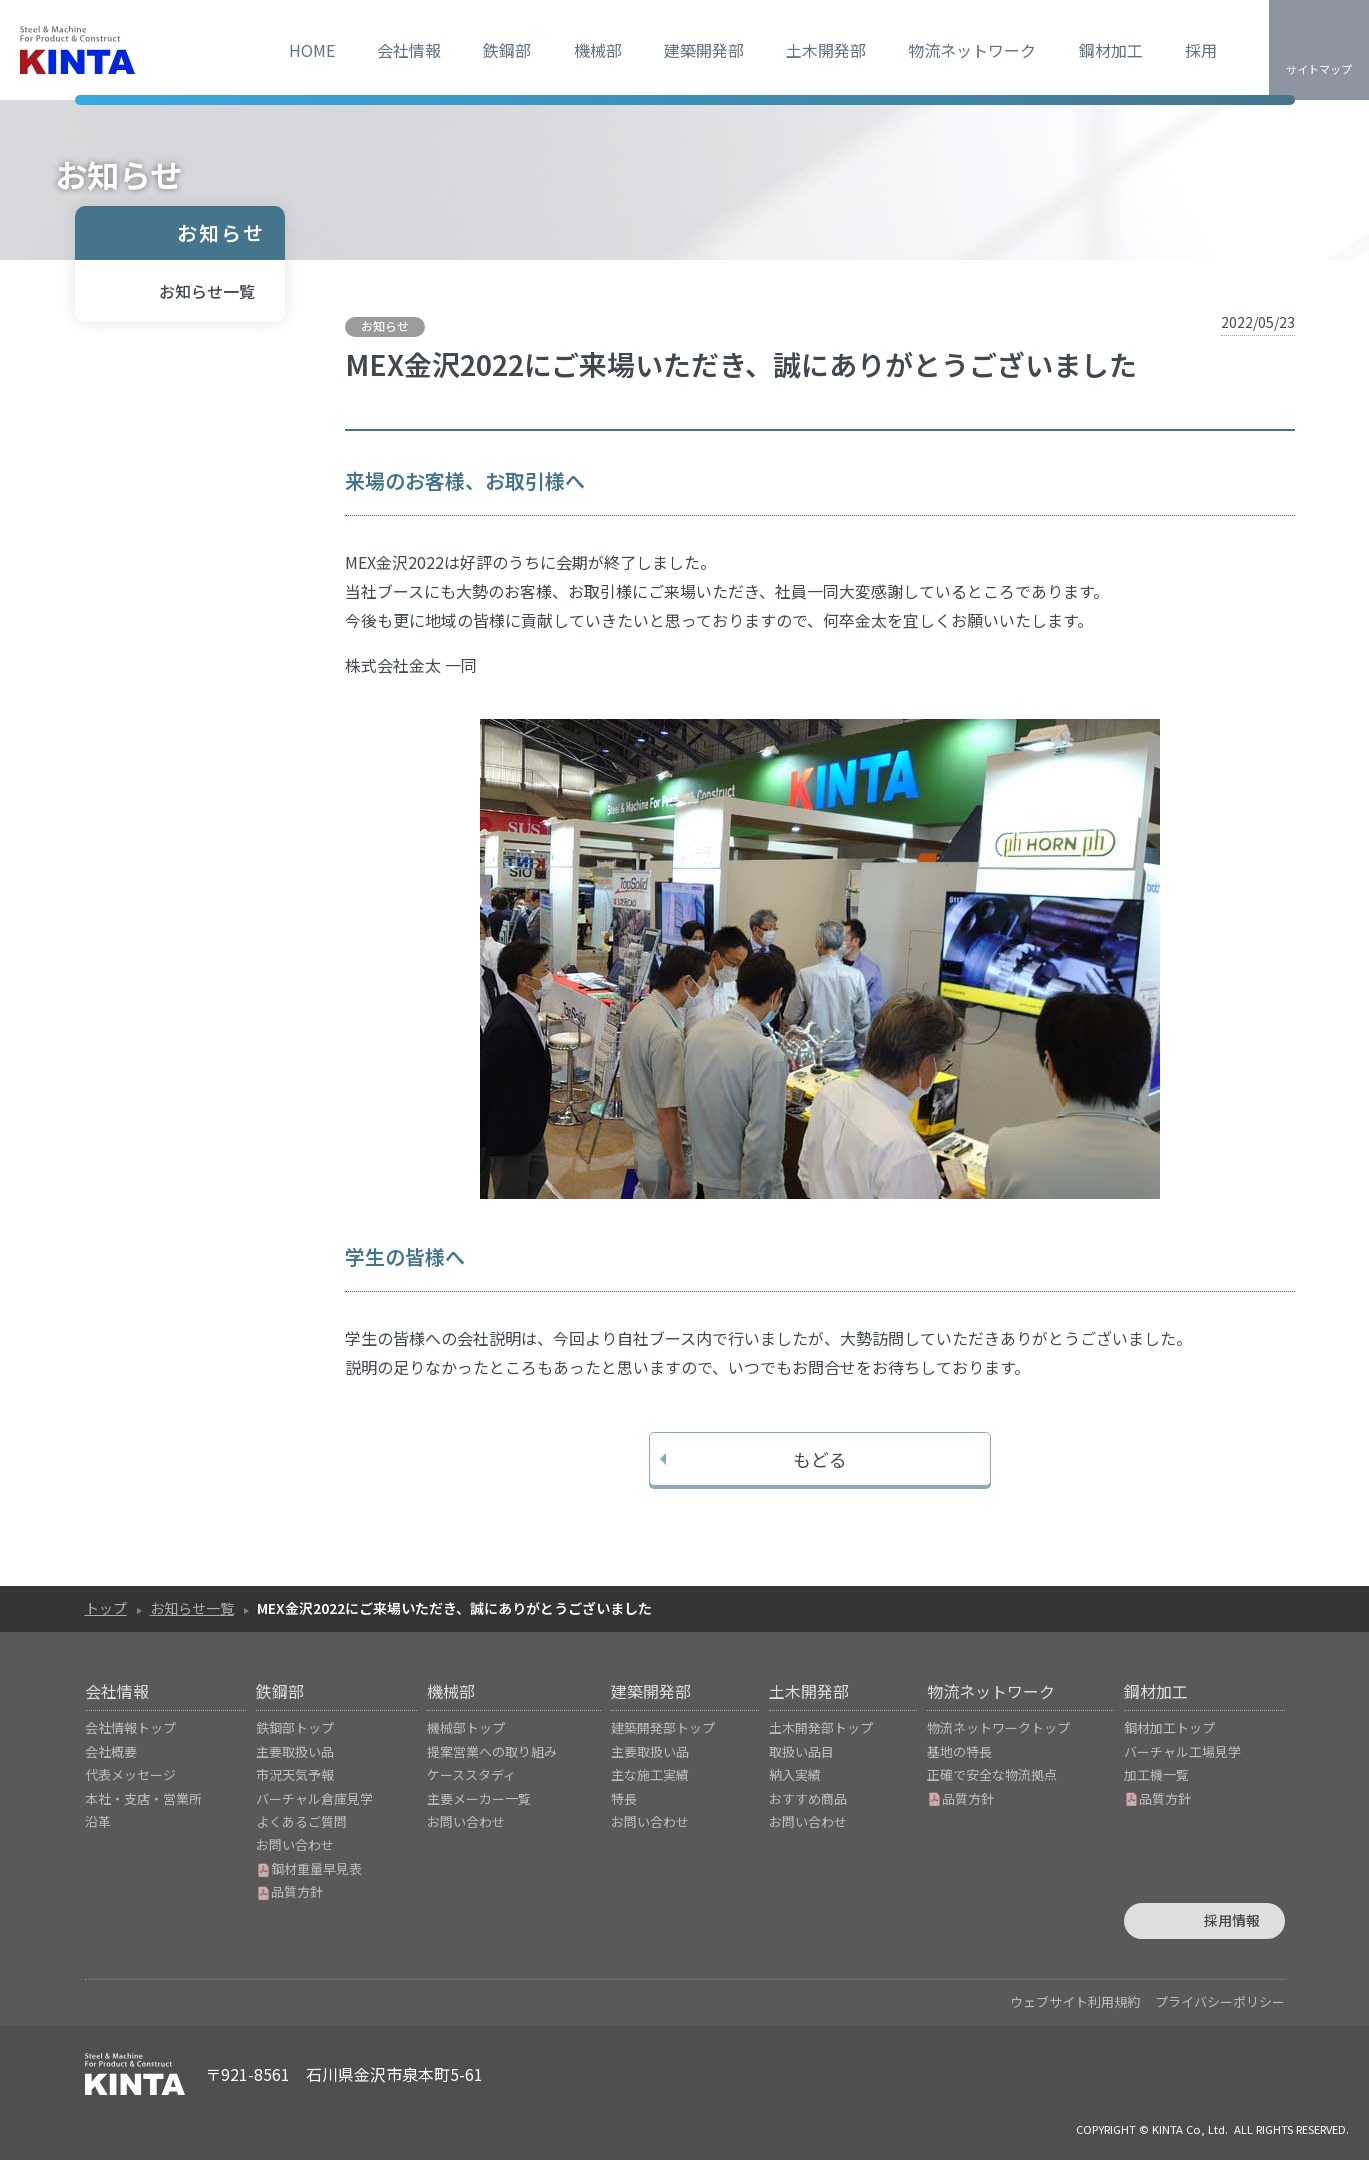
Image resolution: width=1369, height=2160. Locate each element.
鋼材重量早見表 (309, 1868)
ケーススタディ (471, 1774)
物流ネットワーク (972, 50)
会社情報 (409, 50)
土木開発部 (826, 50)
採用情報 (1232, 1920)
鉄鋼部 (507, 50)
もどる (820, 1459)
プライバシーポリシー (1220, 2001)
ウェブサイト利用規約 (1075, 2001)
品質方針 (289, 1891)
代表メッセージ (130, 1774)
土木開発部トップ (821, 1727)
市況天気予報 (295, 1774)
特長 (624, 1798)
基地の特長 (959, 1751)
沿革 (98, 1821)
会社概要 (111, 1751)
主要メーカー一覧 (479, 1798)
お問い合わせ (295, 1844)
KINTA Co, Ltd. (1190, 2129)
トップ (106, 1608)
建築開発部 (704, 50)
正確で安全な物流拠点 (992, 1774)
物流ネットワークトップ (998, 1727)
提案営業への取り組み (492, 1751)
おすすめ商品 (808, 1798)
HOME (312, 50)
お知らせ (221, 232)
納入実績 (795, 1774)
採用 (1201, 50)
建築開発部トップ (663, 1727)
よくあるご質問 (301, 1821)
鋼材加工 (1111, 50)
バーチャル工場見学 (1182, 1751)
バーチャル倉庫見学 (314, 1798)
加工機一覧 (1156, 1774)
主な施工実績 (650, 1774)
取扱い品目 (801, 1751)
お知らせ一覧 (207, 291)
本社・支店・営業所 (143, 1798)
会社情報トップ (130, 1727)
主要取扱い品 (295, 1751)
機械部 (598, 50)
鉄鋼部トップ (295, 1727)
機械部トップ (466, 1727)
